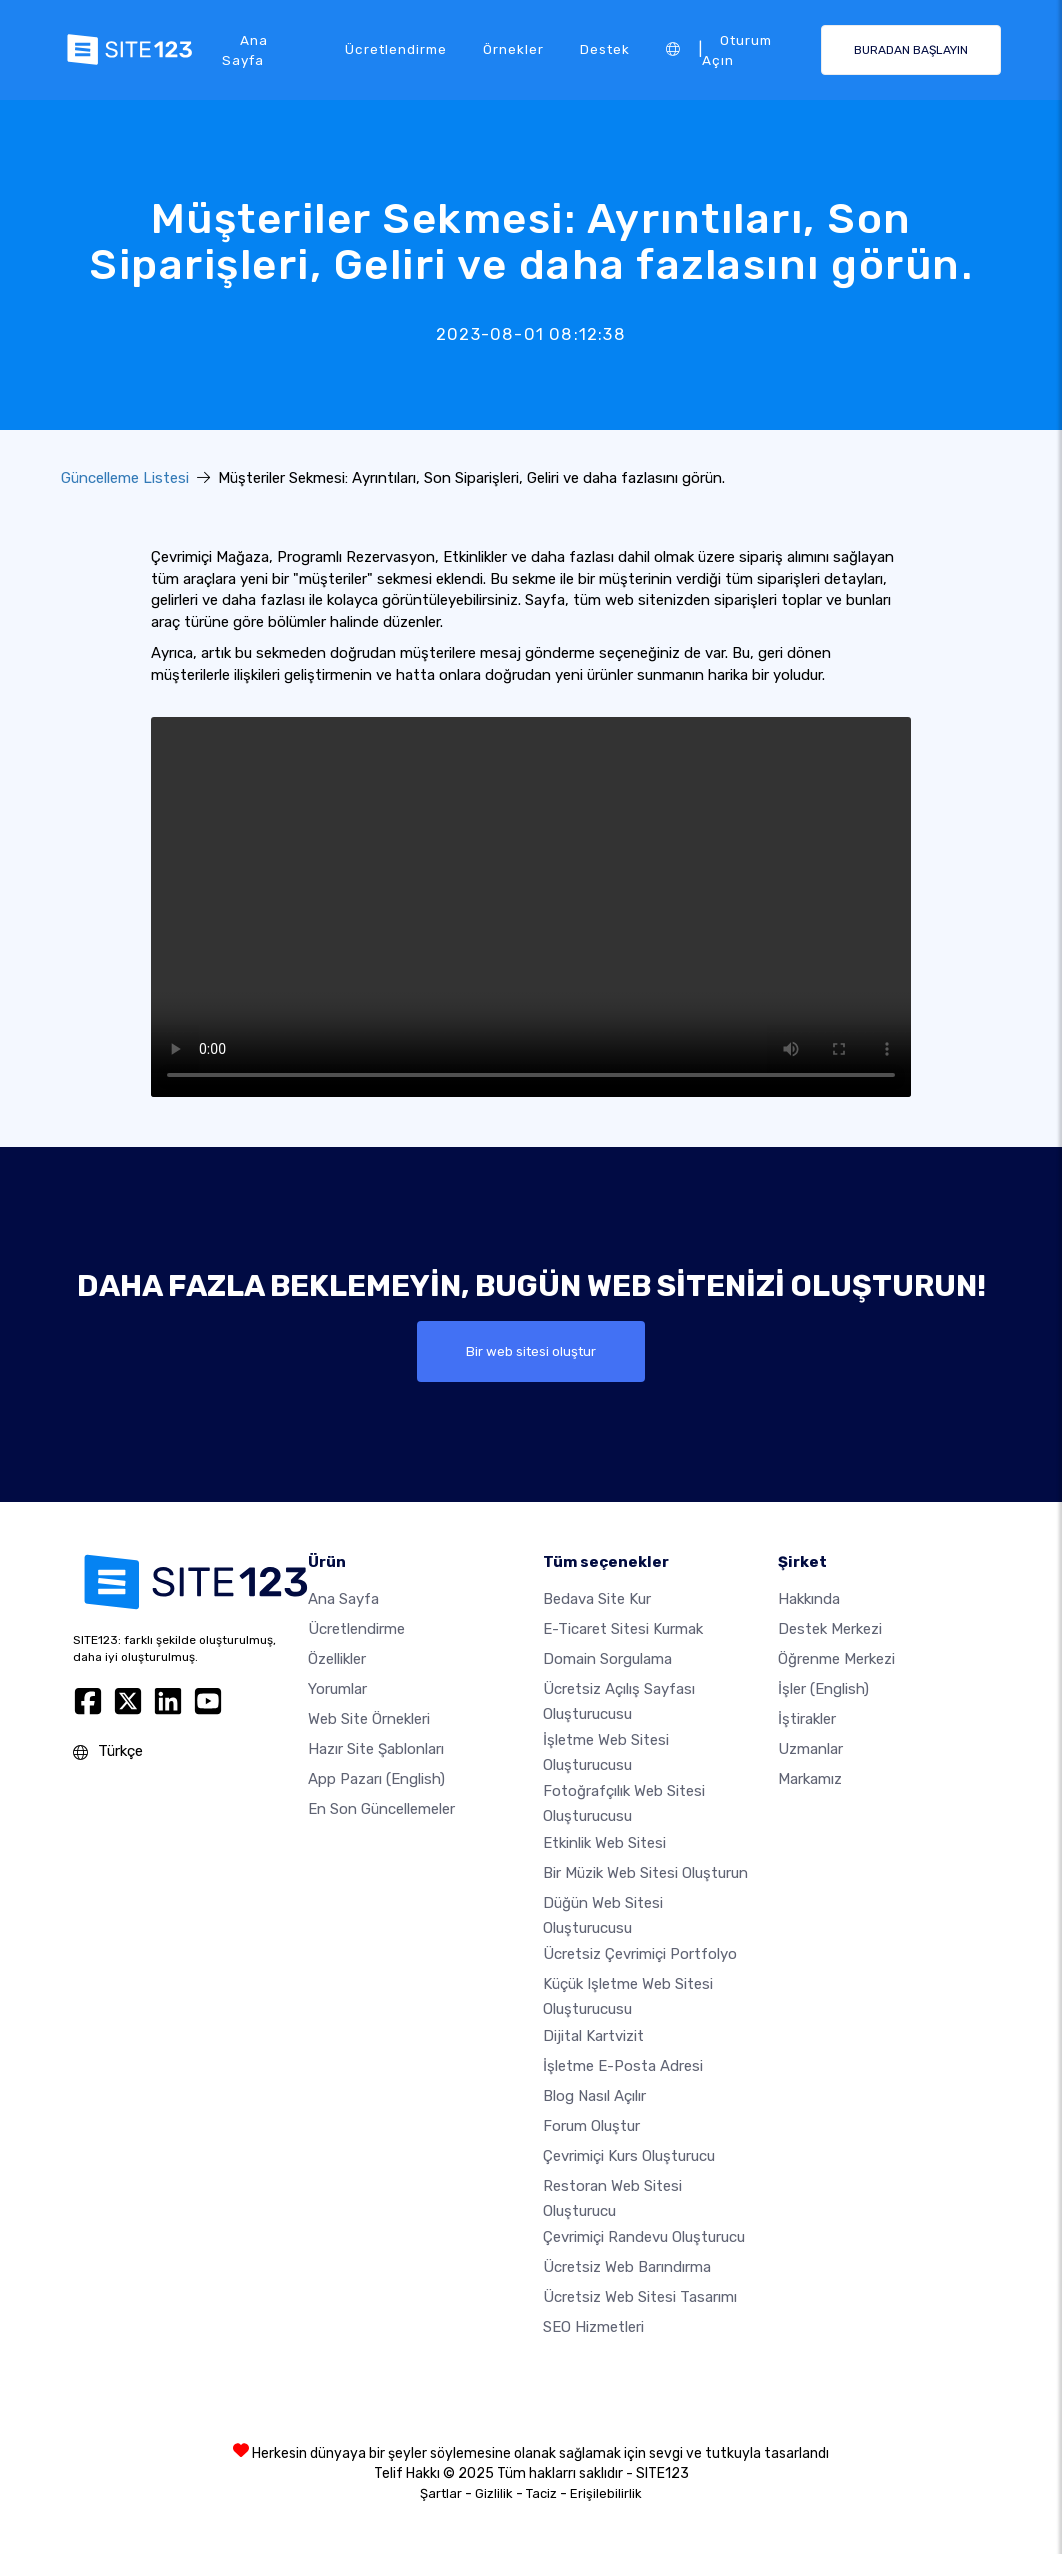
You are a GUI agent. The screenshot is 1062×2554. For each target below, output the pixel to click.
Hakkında (809, 1599)
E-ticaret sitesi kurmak (623, 1629)
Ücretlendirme (396, 49)
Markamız (810, 1779)
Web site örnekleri (369, 1719)
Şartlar (441, 2493)
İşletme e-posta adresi (623, 2066)
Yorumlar (337, 1689)
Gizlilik (494, 2493)
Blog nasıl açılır (594, 2096)
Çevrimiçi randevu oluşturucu (644, 2237)
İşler (823, 1689)
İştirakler (807, 1719)
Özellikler (337, 1659)
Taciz (541, 2493)
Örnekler (513, 49)
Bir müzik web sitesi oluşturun (645, 1873)
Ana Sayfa (245, 50)
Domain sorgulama (607, 1659)
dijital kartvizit (593, 2036)
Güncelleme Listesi (125, 478)
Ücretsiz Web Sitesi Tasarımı (640, 2297)
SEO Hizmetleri (593, 2327)
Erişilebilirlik (606, 2493)
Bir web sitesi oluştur (531, 1351)
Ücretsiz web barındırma (627, 2267)
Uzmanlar (810, 1749)
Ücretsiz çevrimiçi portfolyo (640, 1954)
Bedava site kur (597, 1599)
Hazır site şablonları (376, 1749)
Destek (605, 49)
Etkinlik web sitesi (604, 1843)
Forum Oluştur (591, 2126)
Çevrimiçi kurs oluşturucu (629, 2156)
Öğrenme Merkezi (836, 1659)
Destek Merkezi (830, 1629)
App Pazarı (376, 1779)
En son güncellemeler (381, 1809)
